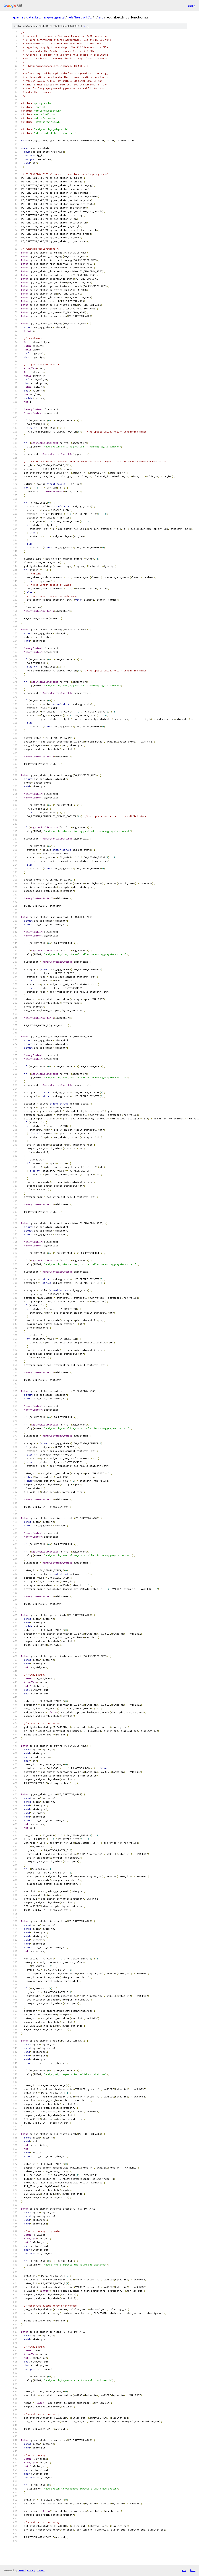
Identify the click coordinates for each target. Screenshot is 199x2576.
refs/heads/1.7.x (80, 17)
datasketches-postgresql (45, 17)
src (101, 17)
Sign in (191, 5)
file (85, 26)
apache (17, 17)
